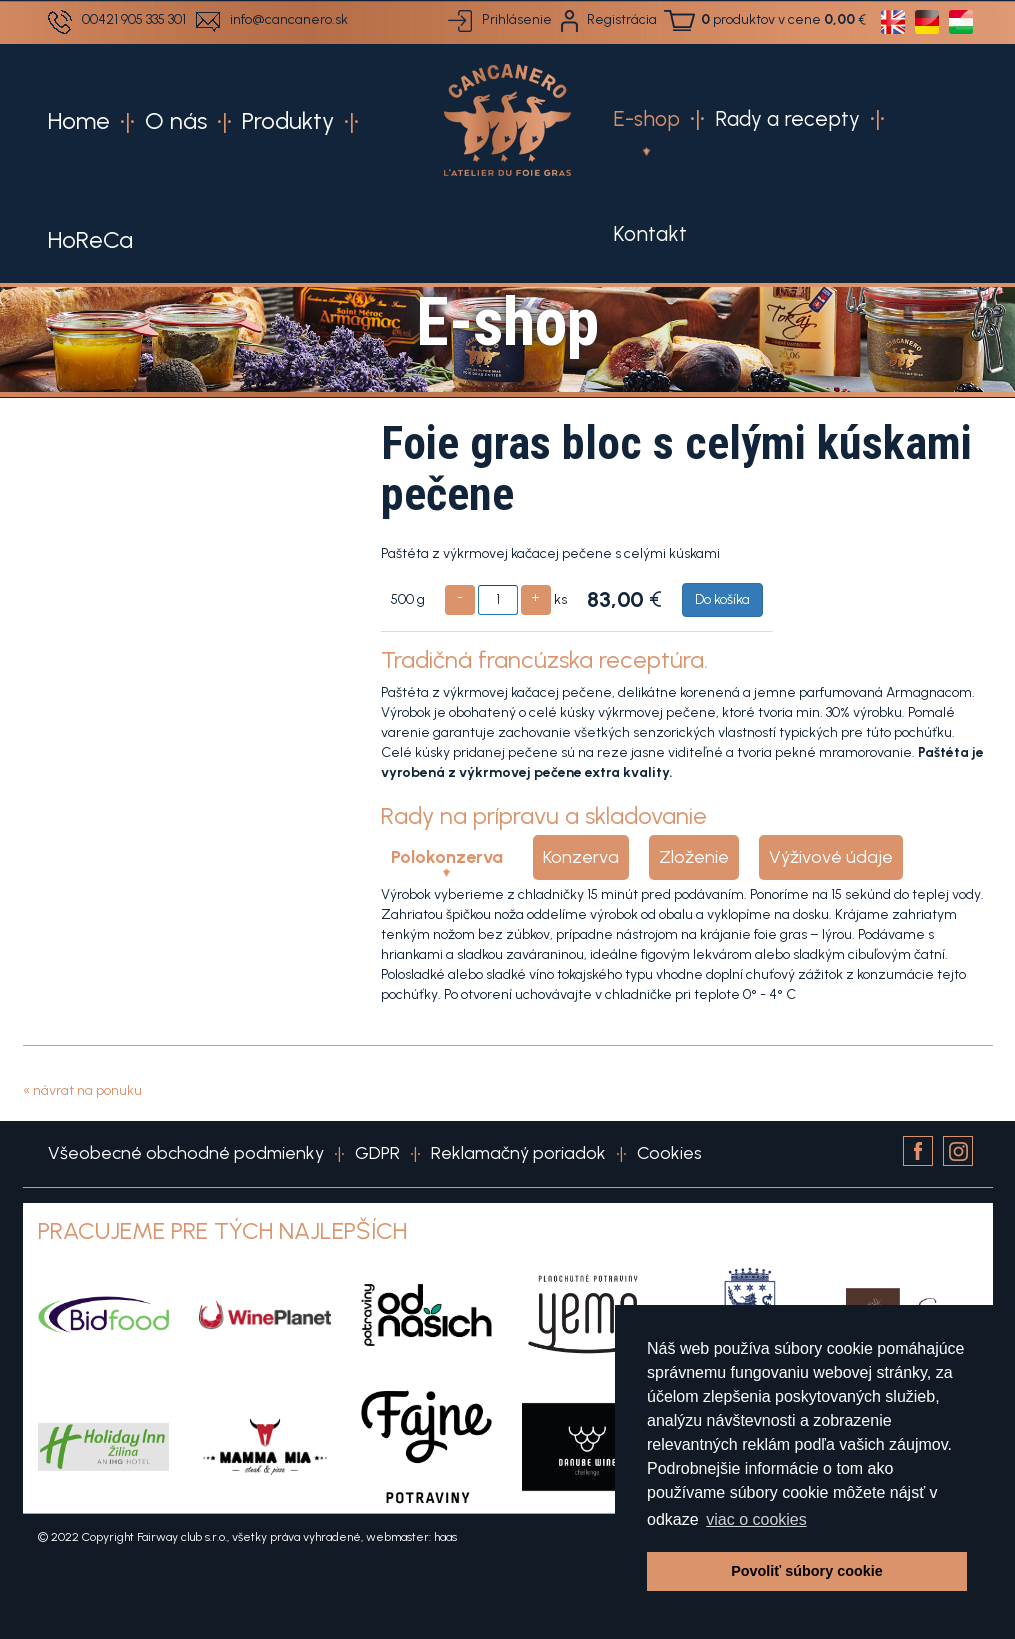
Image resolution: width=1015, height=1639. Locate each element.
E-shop (646, 118)
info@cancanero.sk (289, 19)
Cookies (669, 1153)
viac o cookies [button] (756, 1519)
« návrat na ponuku (82, 1090)
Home (79, 120)
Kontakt (650, 233)
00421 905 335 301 (134, 19)
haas (445, 1537)
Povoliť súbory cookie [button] (807, 1571)
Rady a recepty (787, 118)
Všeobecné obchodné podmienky (186, 1153)
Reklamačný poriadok (518, 1153)
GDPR (377, 1153)
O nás (176, 120)
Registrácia (622, 19)
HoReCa (90, 239)
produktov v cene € (783, 19)
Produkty (288, 120)
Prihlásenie (517, 19)
